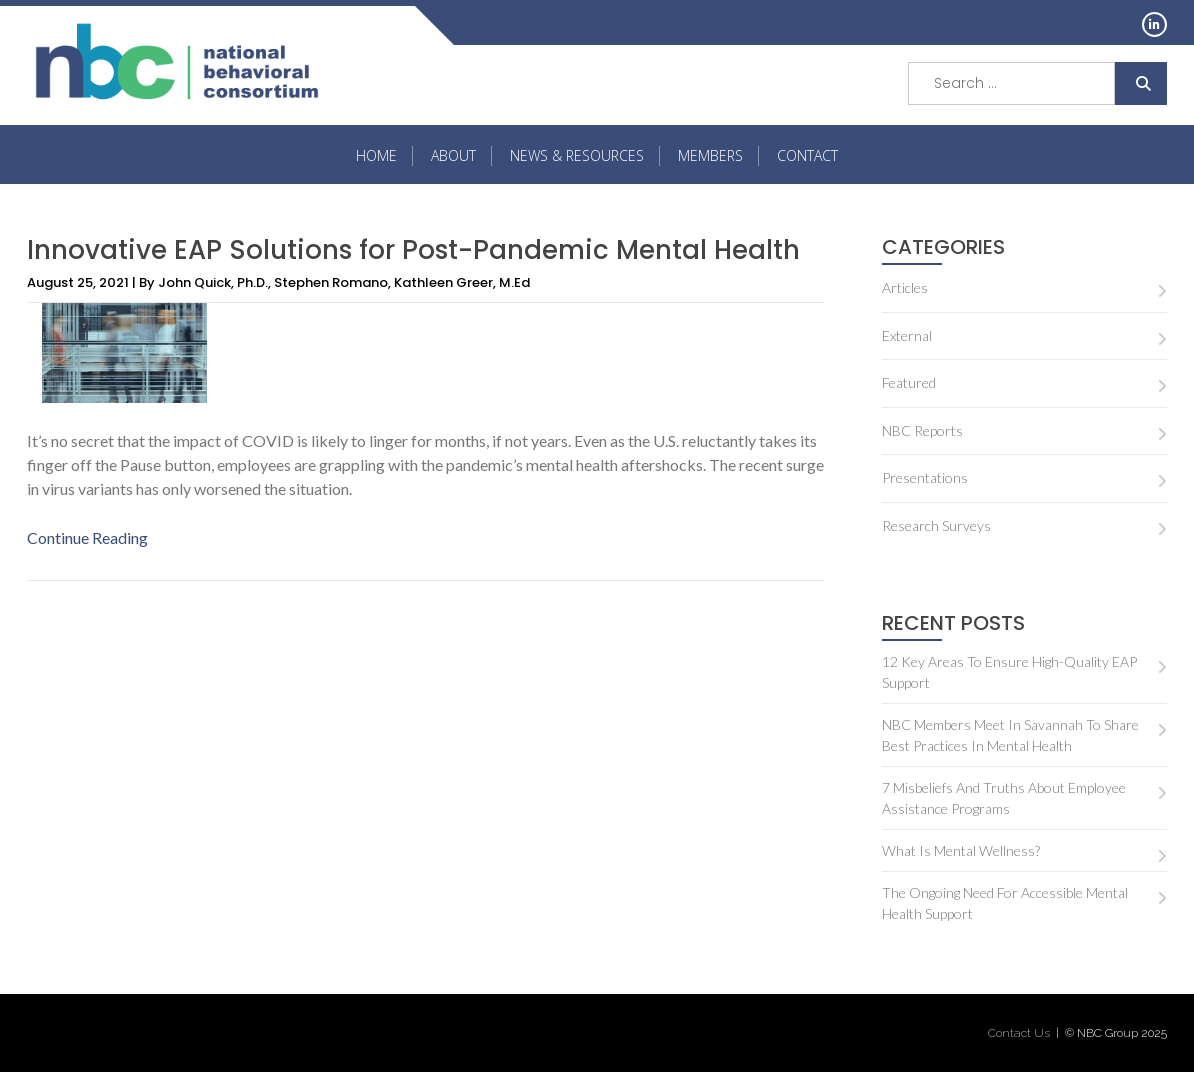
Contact (807, 155)
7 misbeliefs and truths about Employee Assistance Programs (1004, 798)
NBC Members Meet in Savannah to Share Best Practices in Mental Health (1010, 735)
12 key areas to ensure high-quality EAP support (1009, 672)
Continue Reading (87, 537)
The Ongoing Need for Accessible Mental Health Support (1005, 903)
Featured (909, 382)
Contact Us (1019, 1033)
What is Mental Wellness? (961, 850)
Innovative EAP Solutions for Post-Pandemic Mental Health (413, 250)
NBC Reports (922, 430)
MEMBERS (710, 155)
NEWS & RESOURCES (577, 155)
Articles (905, 287)
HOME (376, 155)
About (453, 155)
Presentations (925, 477)
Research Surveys (936, 525)
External (907, 335)
